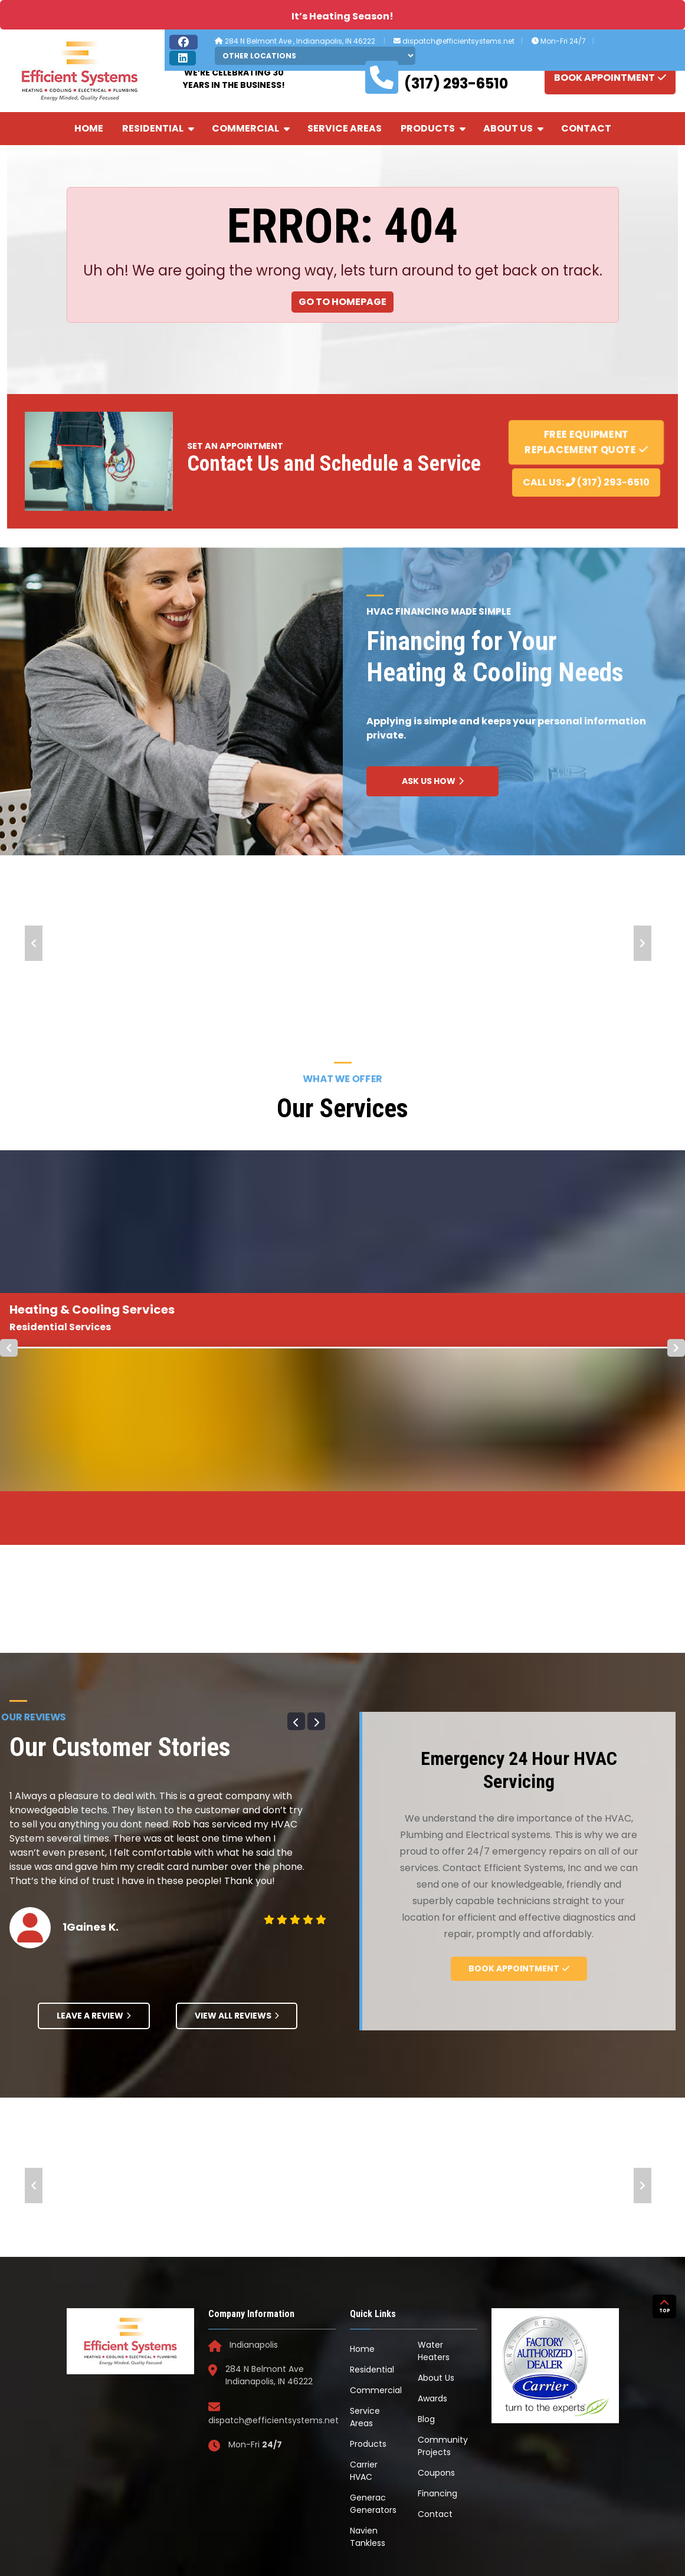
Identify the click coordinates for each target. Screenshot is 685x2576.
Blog (426, 2221)
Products (434, 128)
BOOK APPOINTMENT (610, 77)
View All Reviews (237, 1817)
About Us (514, 128)
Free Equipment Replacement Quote (586, 442)
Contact (586, 128)
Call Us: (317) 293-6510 (586, 482)
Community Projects (443, 2248)
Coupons (436, 2274)
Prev (33, 943)
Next (642, 943)
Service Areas (344, 128)
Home (88, 128)
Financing (437, 2295)
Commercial (251, 128)
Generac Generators (373, 2305)
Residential (159, 128)
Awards (432, 2200)
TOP (664, 2386)
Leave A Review (94, 1817)
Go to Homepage (342, 302)
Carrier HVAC (364, 2272)
